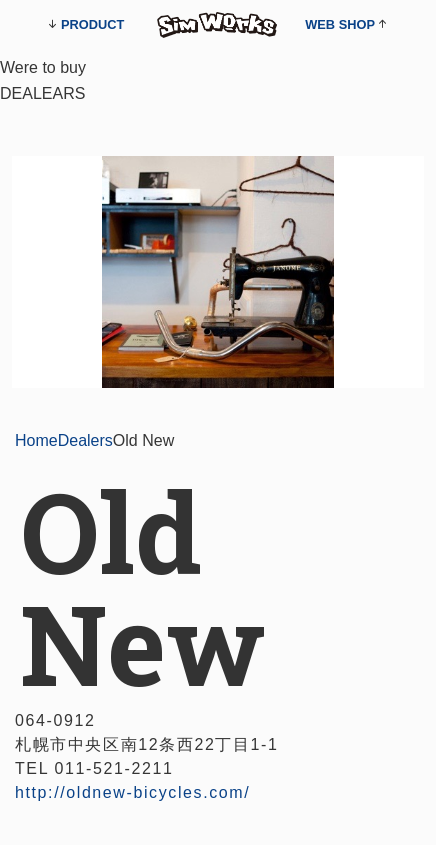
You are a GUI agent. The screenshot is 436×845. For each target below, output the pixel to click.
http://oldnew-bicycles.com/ (132, 792)
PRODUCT (92, 24)
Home (36, 440)
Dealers (85, 440)
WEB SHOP (340, 24)
